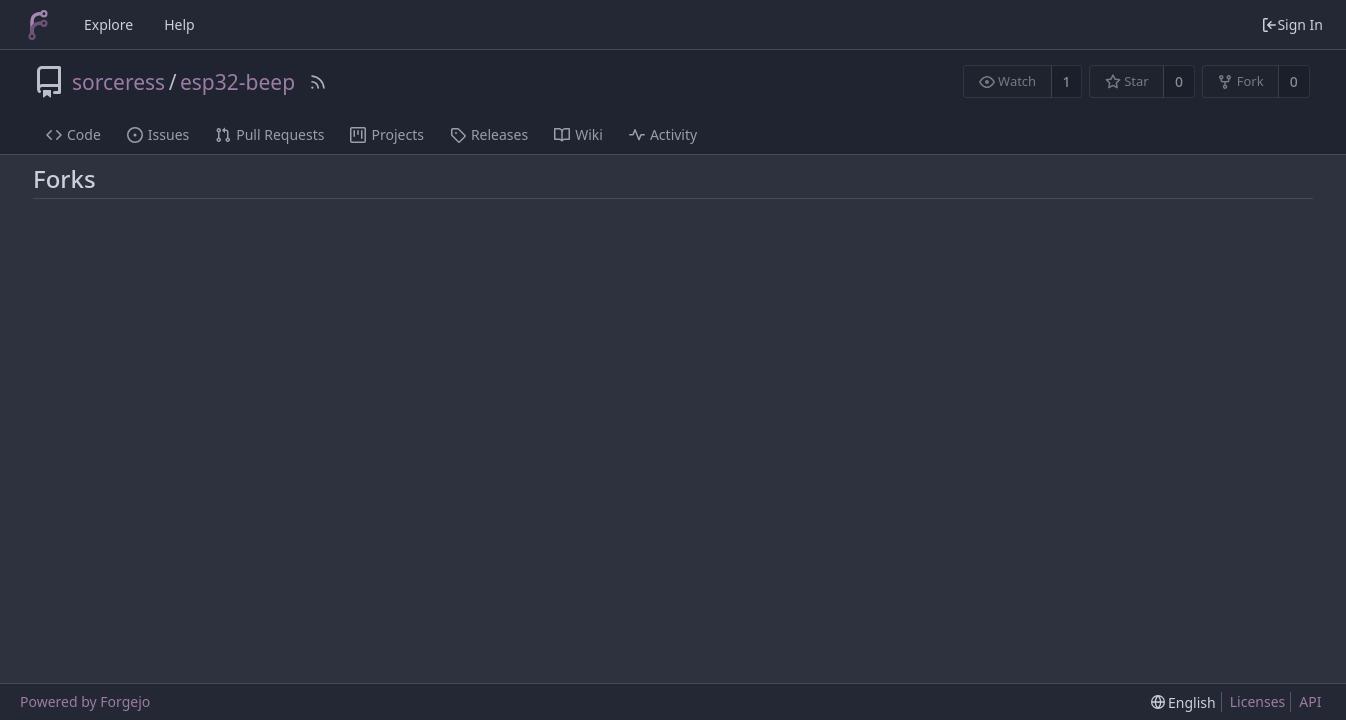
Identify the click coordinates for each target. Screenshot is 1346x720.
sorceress (118, 82)
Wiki (578, 134)
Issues (158, 134)
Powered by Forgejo (85, 701)
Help (179, 24)
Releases (489, 134)
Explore (108, 24)
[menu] (1183, 702)
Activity (663, 134)
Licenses (1258, 701)
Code (73, 134)
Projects (386, 134)
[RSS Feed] (318, 82)
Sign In (1292, 24)
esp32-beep (237, 82)
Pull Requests (269, 134)
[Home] (38, 25)
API (1310, 701)
